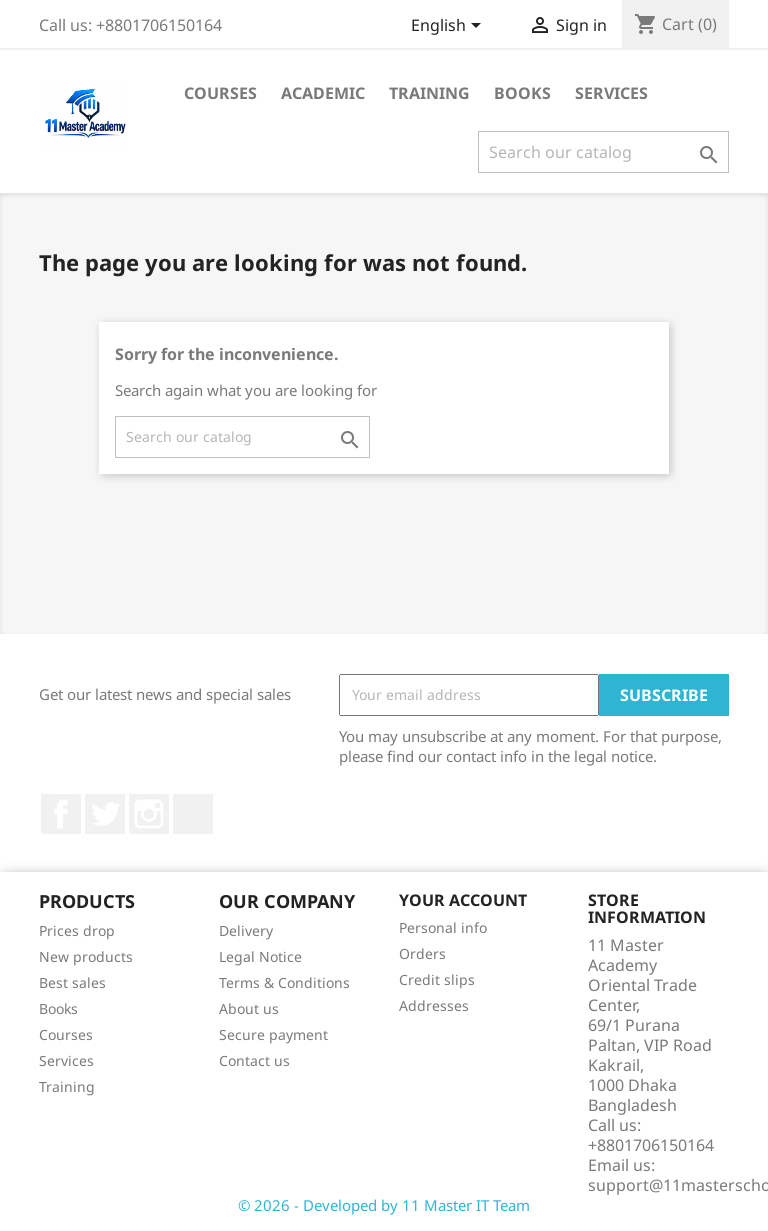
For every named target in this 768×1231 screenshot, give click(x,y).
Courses (220, 93)
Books (522, 93)
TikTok (193, 814)
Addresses (434, 1005)
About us (249, 1008)
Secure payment (273, 1034)
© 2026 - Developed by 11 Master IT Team (384, 1205)
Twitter (105, 814)
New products (86, 956)
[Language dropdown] (449, 27)
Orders (422, 953)
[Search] (603, 152)
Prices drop (77, 930)
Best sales (72, 982)
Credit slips (437, 979)
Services (611, 93)
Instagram (149, 814)
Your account (463, 900)
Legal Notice (260, 956)
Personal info (443, 927)
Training (429, 93)
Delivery (246, 930)
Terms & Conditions (284, 982)
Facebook (61, 814)
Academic (323, 93)
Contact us (254, 1060)
